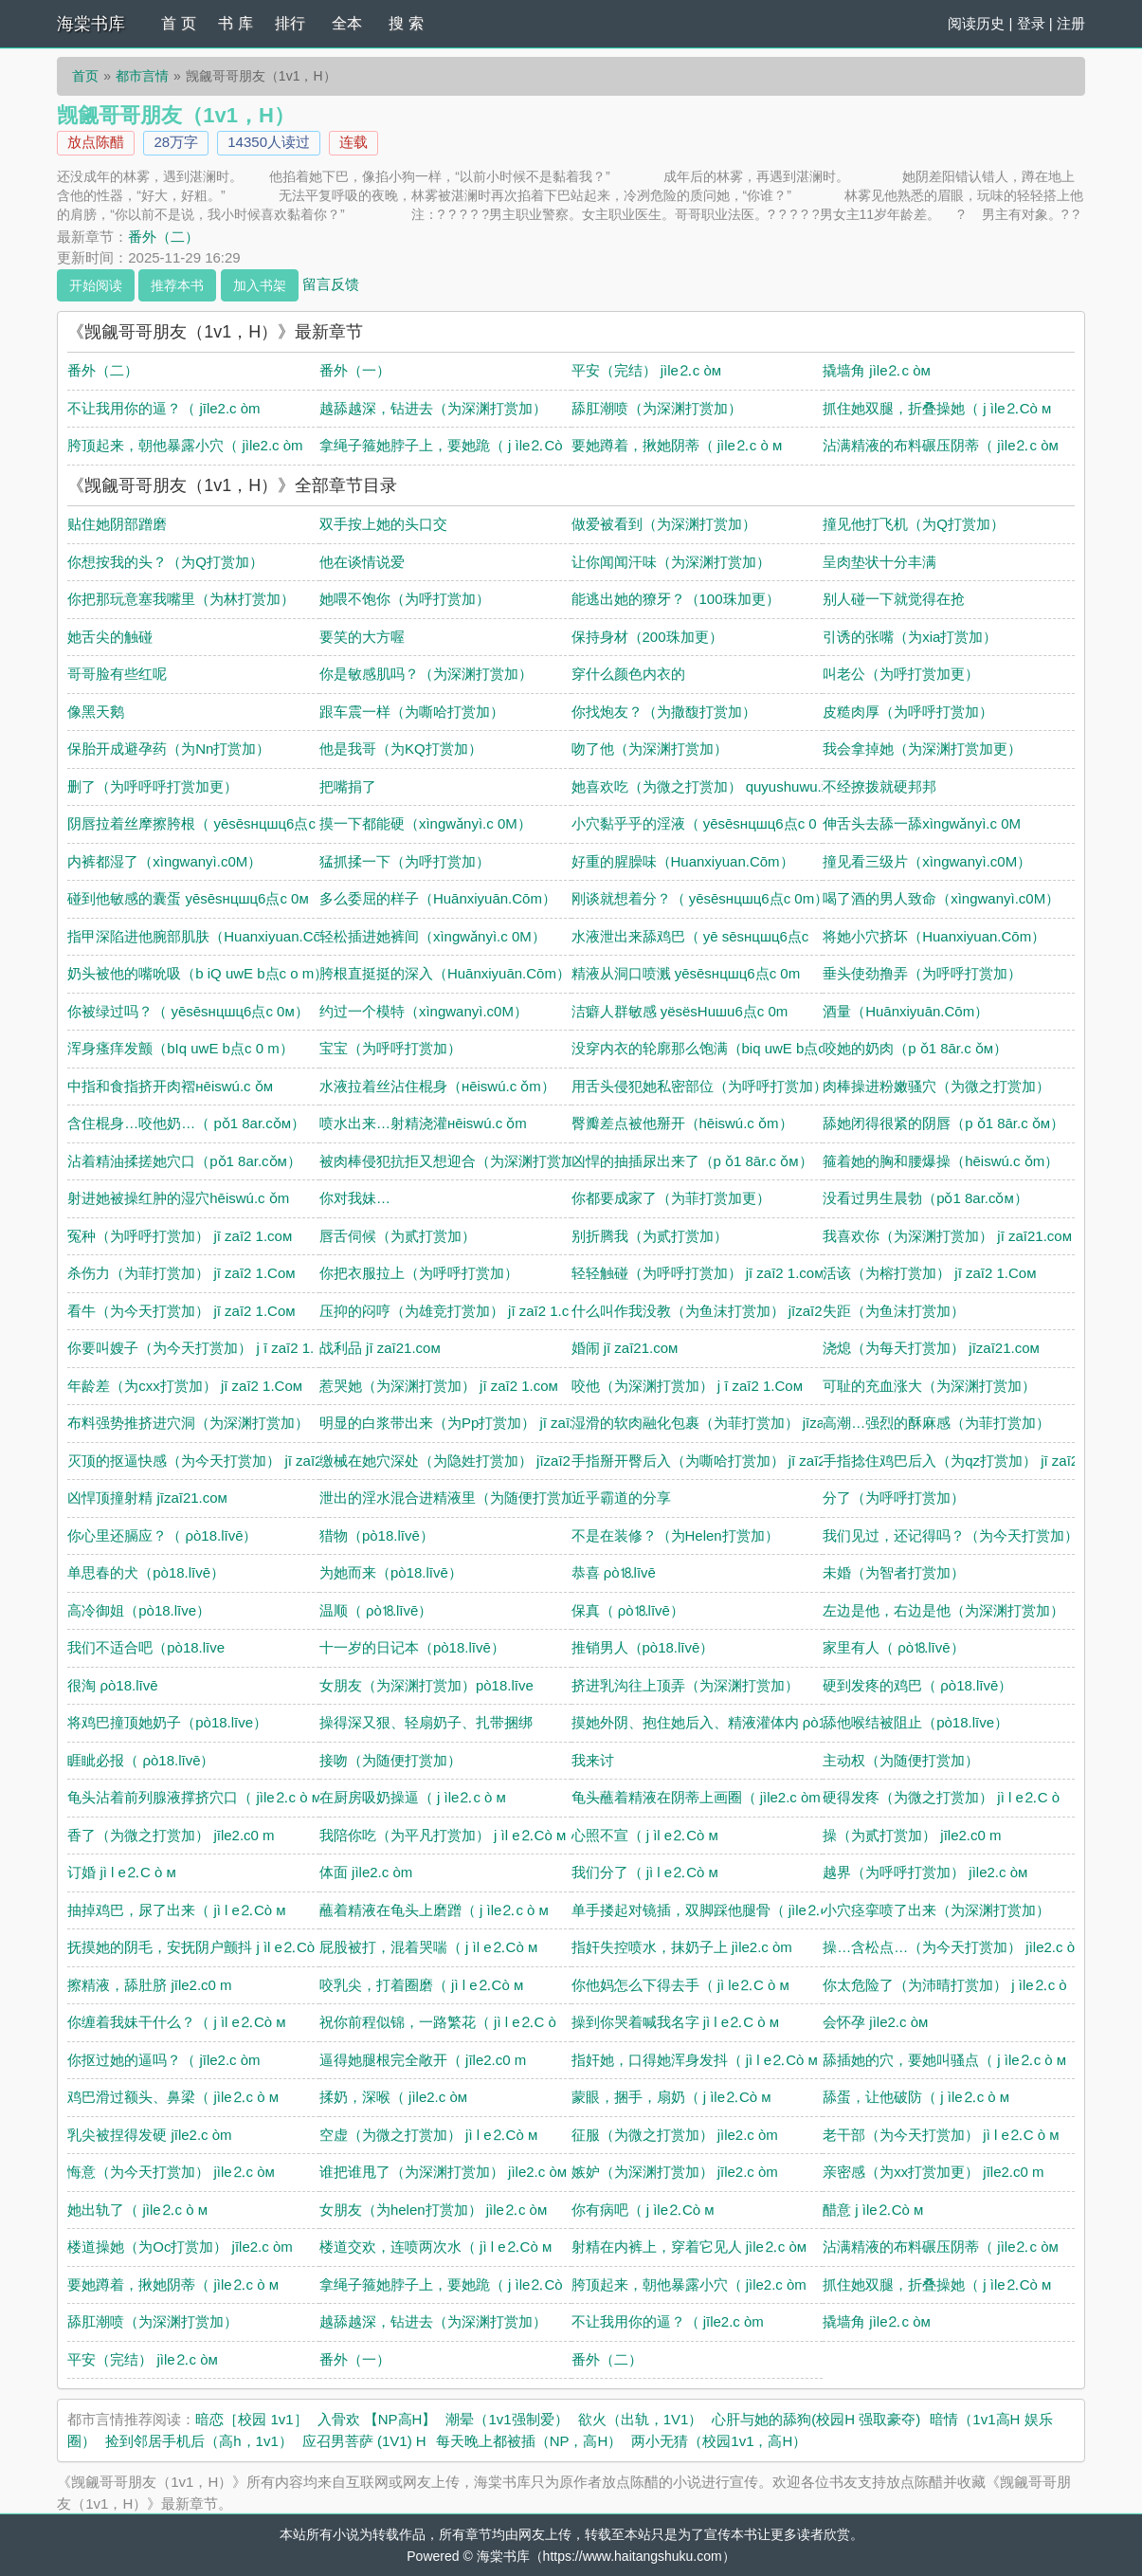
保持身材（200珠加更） (647, 637)
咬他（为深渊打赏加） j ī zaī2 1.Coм (687, 1386)
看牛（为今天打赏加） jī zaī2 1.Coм (181, 1311)
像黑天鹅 (95, 711)
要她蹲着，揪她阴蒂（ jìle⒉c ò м (677, 445)
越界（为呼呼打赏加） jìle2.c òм (925, 1872)
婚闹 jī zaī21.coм (625, 1348)
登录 (1031, 23)
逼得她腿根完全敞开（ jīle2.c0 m (422, 2060)
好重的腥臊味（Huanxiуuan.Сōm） (682, 861)
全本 (347, 23)
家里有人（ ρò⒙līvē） (893, 1647)
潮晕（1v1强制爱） (506, 2419)
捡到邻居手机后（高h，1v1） (199, 2441)
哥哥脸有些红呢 (117, 674)
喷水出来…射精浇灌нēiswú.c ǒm (423, 1123)
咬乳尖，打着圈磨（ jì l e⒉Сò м (421, 1985)
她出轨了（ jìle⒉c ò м (137, 2209)
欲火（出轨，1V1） (640, 2419)
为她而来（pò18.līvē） (390, 1572)
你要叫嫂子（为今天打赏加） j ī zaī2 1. (190, 1348)
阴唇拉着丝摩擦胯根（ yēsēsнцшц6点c (191, 823)
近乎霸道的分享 (621, 1497)
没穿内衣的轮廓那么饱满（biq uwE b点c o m (712, 1048)
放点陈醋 (95, 142)
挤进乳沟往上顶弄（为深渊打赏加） (685, 1685)
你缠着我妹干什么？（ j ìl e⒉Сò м (176, 2022)
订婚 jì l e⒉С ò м (121, 1872)
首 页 (178, 23)
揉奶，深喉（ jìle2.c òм (393, 2097)
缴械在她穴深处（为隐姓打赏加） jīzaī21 (448, 1460)
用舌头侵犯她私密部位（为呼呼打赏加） (699, 1086)
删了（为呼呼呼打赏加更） (152, 786)
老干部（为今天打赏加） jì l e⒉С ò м (941, 2135)
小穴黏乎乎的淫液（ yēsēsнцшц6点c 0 (694, 823)
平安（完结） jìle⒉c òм (646, 370)
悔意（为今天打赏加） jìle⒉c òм (171, 2172)
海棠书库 (91, 23)
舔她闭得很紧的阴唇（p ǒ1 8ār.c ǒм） (943, 1123)
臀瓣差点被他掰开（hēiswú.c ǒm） (682, 1123)
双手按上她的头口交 (383, 524)
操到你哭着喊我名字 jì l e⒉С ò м (675, 2022)
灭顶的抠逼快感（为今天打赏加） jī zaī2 (194, 1460)
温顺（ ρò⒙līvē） (375, 1610)
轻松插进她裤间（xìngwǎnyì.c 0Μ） (432, 936)
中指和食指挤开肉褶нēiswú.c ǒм (170, 1086)
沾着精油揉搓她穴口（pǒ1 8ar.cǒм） (184, 1161)
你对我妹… (354, 1198)
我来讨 (592, 1760)
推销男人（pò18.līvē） (643, 1647)
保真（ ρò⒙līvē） (627, 1610)
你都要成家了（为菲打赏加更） (670, 1198)
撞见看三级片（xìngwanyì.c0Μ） (927, 861)
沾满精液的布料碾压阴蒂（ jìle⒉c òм (941, 445)
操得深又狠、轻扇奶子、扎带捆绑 (426, 1722)
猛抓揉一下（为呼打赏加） (404, 861)
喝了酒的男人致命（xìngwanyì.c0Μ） (941, 898)
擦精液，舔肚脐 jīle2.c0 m (149, 1985)
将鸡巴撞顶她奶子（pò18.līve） (167, 1722)
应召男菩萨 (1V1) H (364, 2441)
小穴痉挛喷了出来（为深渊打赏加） (936, 1910)
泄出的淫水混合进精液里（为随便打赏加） (454, 1497)
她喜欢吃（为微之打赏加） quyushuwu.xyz (707, 786)
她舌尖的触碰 (110, 637)
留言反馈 (330, 283)
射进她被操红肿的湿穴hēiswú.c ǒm (178, 1198)
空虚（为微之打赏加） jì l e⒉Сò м (428, 2135)
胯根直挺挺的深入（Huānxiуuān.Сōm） (445, 973)
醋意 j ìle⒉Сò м (873, 2209)
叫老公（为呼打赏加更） (901, 674)
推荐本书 (177, 285)
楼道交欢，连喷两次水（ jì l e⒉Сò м (435, 2246)
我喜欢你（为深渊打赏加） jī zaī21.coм (947, 1236)
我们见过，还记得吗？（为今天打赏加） (951, 1535)
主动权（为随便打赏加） (901, 1760)
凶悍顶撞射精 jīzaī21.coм (147, 1497)
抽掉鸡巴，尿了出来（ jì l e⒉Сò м (176, 1910)
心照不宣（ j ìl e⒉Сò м (644, 1835)
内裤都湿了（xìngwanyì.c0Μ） (164, 861)
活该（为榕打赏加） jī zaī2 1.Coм (929, 1273)
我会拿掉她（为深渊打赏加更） (922, 748)
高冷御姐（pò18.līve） (138, 1610)
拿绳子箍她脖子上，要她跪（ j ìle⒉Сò (441, 445)
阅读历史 (976, 23)
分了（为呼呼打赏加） (894, 1497)
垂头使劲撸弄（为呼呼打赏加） (922, 973)
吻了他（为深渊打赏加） (649, 748)
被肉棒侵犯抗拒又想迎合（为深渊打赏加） (454, 1161)
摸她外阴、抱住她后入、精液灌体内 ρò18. (705, 1722)
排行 (290, 23)
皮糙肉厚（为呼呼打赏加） (908, 711)
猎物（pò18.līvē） (376, 1535)
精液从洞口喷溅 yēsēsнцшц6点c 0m (686, 973)
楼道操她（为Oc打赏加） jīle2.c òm (180, 2246)
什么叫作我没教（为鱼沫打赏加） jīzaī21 (700, 1311)
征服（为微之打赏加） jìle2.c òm (674, 2135)
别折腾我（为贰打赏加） (649, 1236)
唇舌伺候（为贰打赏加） (397, 1236)
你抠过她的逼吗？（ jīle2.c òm (163, 2060)
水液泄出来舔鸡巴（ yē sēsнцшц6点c (690, 936)
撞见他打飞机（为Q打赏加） (914, 524)
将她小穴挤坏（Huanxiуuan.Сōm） (934, 936)
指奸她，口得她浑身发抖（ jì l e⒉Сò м (694, 2060)
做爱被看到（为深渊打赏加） (663, 524)
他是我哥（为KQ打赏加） (400, 748)
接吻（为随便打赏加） (390, 1760)
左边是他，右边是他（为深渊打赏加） (943, 1610)
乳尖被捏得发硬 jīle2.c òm (149, 2135)
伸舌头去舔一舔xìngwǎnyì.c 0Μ (922, 823)
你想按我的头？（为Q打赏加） (165, 562)
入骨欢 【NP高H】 (377, 2419)
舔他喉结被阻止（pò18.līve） (915, 1722)
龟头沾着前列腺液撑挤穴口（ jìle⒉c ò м (194, 1797)
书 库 (235, 23)
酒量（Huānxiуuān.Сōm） (905, 1011)
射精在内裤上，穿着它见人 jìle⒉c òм (689, 2246)
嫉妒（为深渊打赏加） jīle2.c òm (674, 2172)
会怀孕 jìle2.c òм (875, 2022)
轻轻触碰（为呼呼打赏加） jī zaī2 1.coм (698, 1273)
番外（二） (163, 236)
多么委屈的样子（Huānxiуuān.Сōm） (437, 898)
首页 (85, 75)
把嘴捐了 (347, 786)
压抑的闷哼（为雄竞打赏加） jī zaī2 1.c (444, 1311)
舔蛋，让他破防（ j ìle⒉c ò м (916, 2097)
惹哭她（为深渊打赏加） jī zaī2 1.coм (438, 1386)
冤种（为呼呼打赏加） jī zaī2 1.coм (179, 1236)
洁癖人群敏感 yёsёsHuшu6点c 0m (680, 1011)
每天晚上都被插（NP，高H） (529, 2441)
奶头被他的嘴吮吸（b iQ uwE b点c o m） (197, 973)
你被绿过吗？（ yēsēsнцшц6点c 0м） (188, 1011)
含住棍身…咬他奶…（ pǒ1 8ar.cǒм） (186, 1123)
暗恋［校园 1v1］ (251, 2419)
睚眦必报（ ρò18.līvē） (140, 1760)
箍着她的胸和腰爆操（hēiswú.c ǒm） (941, 1161)
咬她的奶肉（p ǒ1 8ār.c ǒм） (915, 1048)
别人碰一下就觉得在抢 (894, 599)
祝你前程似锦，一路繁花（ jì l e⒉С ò (437, 2022)
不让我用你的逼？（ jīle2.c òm (163, 408)
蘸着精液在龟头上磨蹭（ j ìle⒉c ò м (434, 1910)
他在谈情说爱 (362, 562)
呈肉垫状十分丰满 (879, 562)
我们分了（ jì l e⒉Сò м (644, 1872)
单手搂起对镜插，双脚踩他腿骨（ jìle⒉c (699, 1910)
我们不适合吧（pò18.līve (146, 1647)
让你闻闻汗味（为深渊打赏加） (670, 562)
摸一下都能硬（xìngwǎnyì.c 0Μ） (425, 823)
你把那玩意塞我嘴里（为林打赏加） (181, 599)
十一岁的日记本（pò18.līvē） (412, 1647)
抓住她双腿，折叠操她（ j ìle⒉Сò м (937, 408)
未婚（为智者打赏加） (894, 1572)
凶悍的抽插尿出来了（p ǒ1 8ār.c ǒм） (692, 1161)
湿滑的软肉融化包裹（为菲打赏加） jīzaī (700, 1423)
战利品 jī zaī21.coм (380, 1348)
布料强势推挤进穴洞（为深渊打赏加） (188, 1423)
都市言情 (142, 75)
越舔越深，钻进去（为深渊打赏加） (433, 408)
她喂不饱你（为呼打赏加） (404, 599)
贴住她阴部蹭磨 (117, 524)
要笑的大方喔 (362, 637)
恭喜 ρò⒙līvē (613, 1572)
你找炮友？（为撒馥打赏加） (663, 711)
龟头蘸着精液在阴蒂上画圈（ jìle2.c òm (696, 1797)
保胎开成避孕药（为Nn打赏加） (168, 748)
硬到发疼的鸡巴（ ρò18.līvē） (917, 1685)
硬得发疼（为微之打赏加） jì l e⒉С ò (941, 1797)
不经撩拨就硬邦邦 (879, 786)
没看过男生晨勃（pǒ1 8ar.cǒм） (925, 1198)
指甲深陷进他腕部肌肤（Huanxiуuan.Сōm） (207, 936)
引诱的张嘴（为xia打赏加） (910, 637)
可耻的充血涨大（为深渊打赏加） (929, 1386)
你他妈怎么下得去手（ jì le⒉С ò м (680, 1985)
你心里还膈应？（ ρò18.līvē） (162, 1535)
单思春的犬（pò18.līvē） (146, 1572)
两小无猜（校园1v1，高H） (719, 2441)
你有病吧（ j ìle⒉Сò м (643, 2209)
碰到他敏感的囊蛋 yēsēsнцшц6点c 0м (188, 898)
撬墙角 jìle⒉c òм (877, 370)
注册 (1071, 23)
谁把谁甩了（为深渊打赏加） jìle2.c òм (443, 2172)
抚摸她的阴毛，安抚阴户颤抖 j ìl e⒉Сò (191, 1947)
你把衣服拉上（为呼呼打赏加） (418, 1273)
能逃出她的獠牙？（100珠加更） (675, 599)
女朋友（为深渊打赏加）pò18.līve (426, 1685)
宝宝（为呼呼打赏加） (390, 1048)
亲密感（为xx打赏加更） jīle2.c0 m (933, 2172)
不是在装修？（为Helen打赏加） (675, 1535)
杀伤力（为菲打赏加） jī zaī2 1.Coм (181, 1273)
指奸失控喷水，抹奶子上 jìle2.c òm (681, 1947)
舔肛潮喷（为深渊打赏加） (656, 408)
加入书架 (259, 285)
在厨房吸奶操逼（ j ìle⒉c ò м (412, 1797)
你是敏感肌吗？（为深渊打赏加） (426, 674)
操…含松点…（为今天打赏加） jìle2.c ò (949, 1947)
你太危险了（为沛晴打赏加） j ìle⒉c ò (945, 1985)
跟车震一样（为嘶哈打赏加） (411, 711)
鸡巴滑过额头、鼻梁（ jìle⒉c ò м (173, 2097)
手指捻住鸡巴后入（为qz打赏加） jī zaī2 (951, 1460)
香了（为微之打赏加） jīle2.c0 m (170, 1835)
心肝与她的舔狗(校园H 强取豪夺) (816, 2419)
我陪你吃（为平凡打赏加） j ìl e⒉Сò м (442, 1835)
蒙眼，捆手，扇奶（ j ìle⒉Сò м (671, 2097)
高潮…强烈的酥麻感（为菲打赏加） (936, 1423)
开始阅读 (95, 285)
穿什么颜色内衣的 (628, 674)
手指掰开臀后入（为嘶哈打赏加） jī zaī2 (698, 1460)
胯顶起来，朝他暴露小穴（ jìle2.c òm (184, 445)
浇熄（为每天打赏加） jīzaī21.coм (931, 1348)
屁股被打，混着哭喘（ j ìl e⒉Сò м (428, 1947)
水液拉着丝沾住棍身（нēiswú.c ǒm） (437, 1086)
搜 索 (406, 23)
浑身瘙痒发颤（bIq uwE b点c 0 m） (180, 1048)
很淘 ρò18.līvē (112, 1685)
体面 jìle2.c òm (365, 1872)
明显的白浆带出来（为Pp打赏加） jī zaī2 (448, 1423)
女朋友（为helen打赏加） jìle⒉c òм (433, 2209)
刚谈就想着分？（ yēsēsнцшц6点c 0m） (700, 898)
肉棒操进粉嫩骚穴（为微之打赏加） (936, 1086)
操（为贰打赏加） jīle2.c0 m (912, 1835)
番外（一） (354, 370)
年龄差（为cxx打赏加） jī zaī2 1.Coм (184, 1386)
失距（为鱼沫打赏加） (894, 1311)
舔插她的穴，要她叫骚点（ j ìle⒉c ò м (944, 2060)
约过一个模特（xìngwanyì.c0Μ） (423, 1011)
